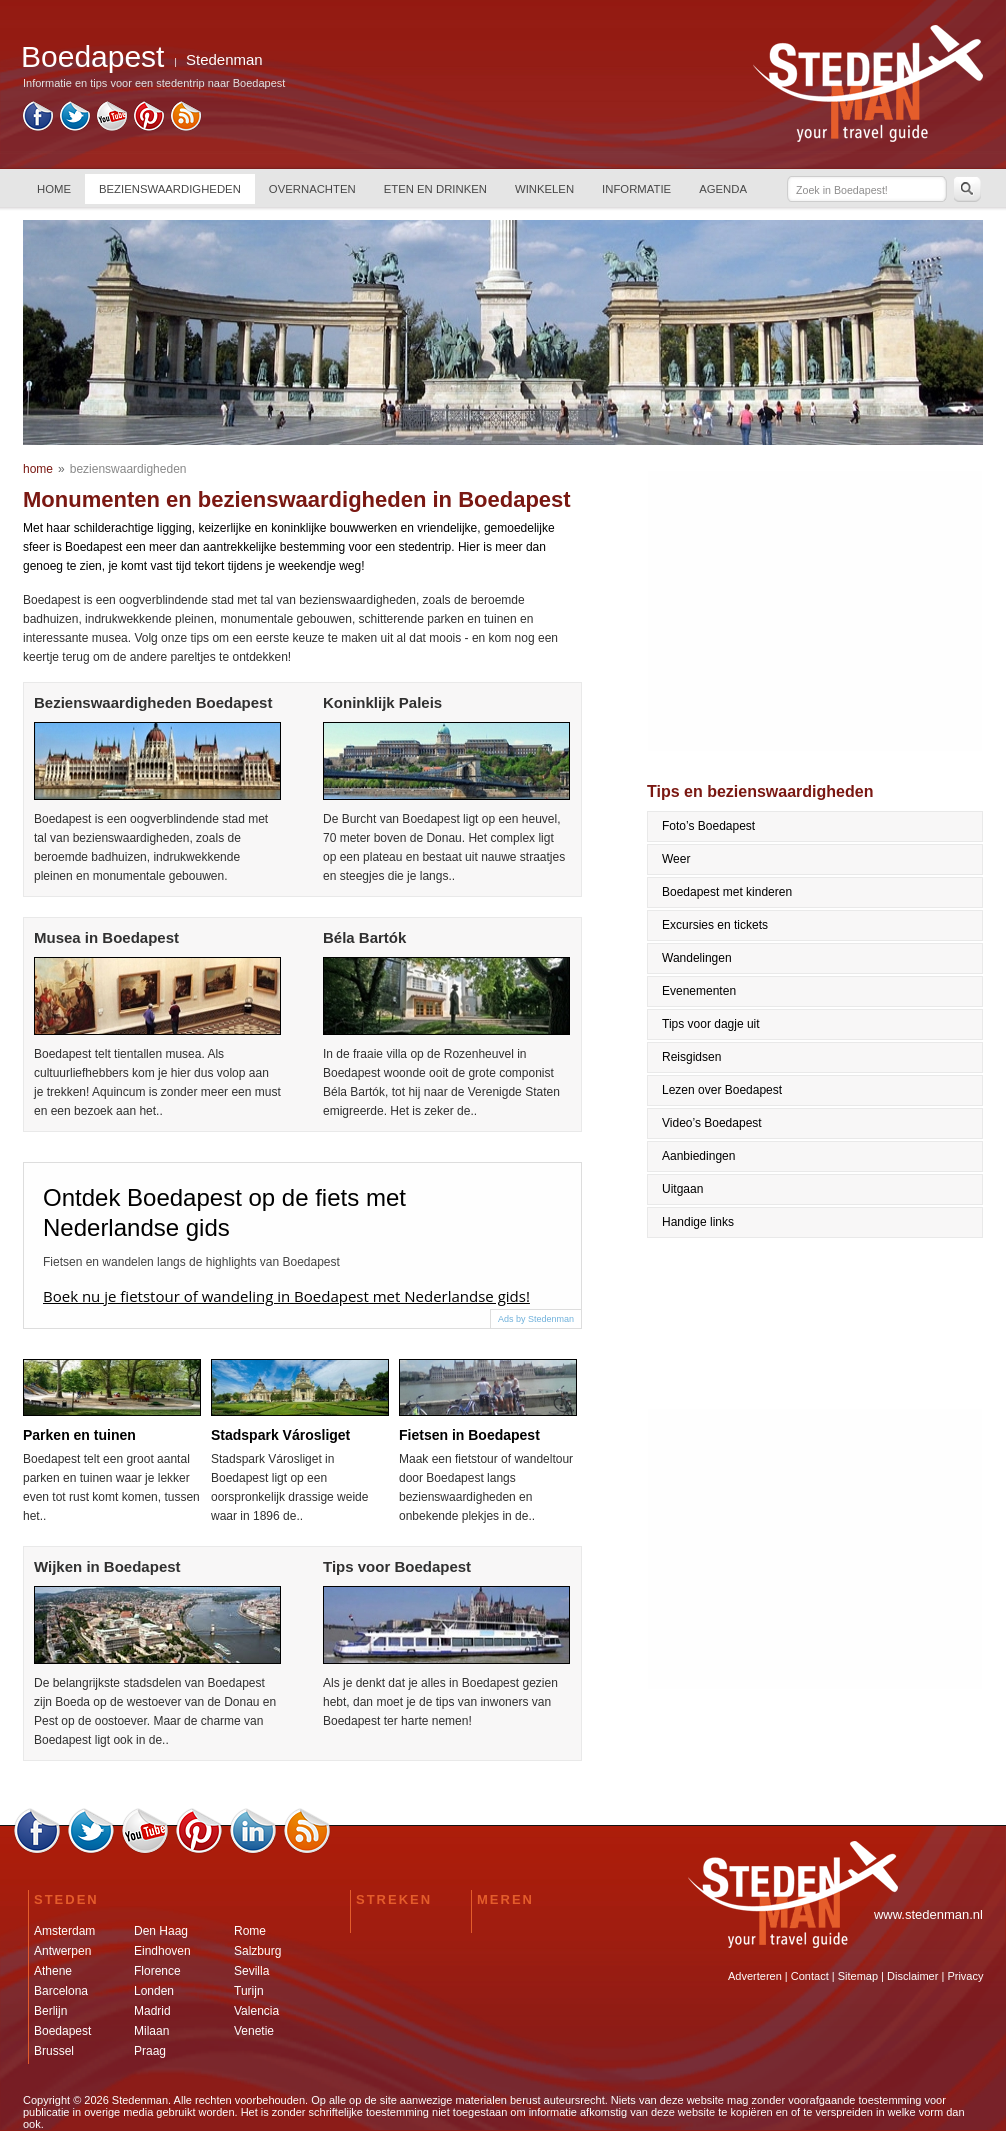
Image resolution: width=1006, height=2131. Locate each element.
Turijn (249, 1991)
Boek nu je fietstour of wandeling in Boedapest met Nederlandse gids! (286, 1296)
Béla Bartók (364, 937)
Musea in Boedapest (106, 937)
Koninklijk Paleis (382, 702)
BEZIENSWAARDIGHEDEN (170, 189)
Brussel (54, 2051)
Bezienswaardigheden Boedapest (153, 702)
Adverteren (755, 1976)
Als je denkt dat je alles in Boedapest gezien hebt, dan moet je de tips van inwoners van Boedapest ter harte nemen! (440, 1702)
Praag (150, 2051)
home (38, 469)
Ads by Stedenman (536, 1319)
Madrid (152, 2011)
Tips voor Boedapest (397, 1566)
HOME (54, 189)
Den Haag (161, 1931)
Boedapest (62, 2031)
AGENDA (723, 189)
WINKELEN (544, 189)
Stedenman (224, 59)
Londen (154, 1991)
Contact (810, 1976)
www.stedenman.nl (928, 1914)
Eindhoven (162, 1951)
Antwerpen (62, 1951)
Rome (250, 1931)
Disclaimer (912, 1976)
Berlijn (50, 2011)
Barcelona (61, 1991)
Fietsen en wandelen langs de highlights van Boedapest (191, 1262)
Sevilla (251, 1971)
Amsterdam (64, 1931)
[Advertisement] (816, 611)
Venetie (254, 2031)
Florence (157, 1971)
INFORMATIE (636, 189)
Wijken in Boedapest (107, 1566)
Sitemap (858, 1976)
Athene (53, 1971)
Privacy (965, 1976)
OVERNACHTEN (312, 189)
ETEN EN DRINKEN (435, 189)
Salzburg (257, 1951)
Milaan (151, 2031)
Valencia (256, 2011)
